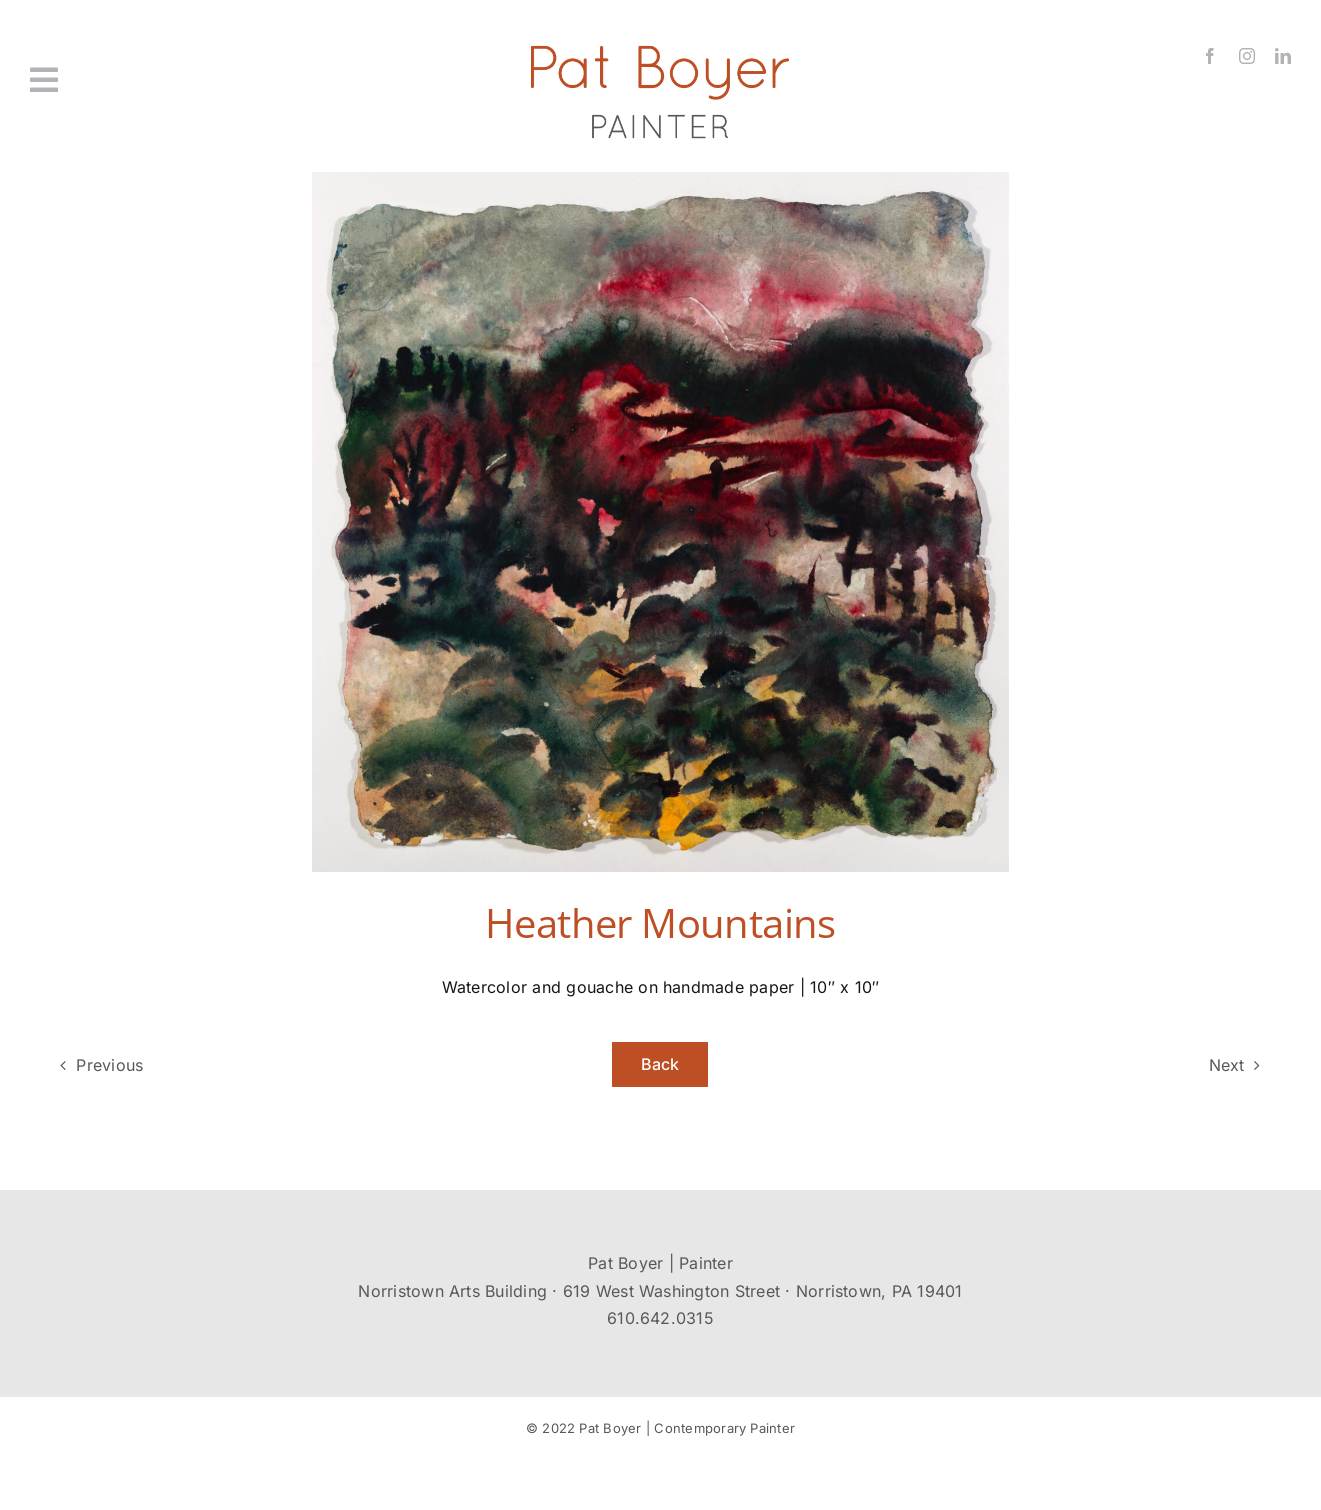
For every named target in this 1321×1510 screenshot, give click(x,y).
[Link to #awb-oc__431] (131, 80)
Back (660, 1064)
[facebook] (1210, 56)
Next (1227, 1065)
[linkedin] (1283, 56)
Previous (109, 1065)
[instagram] (1247, 56)
